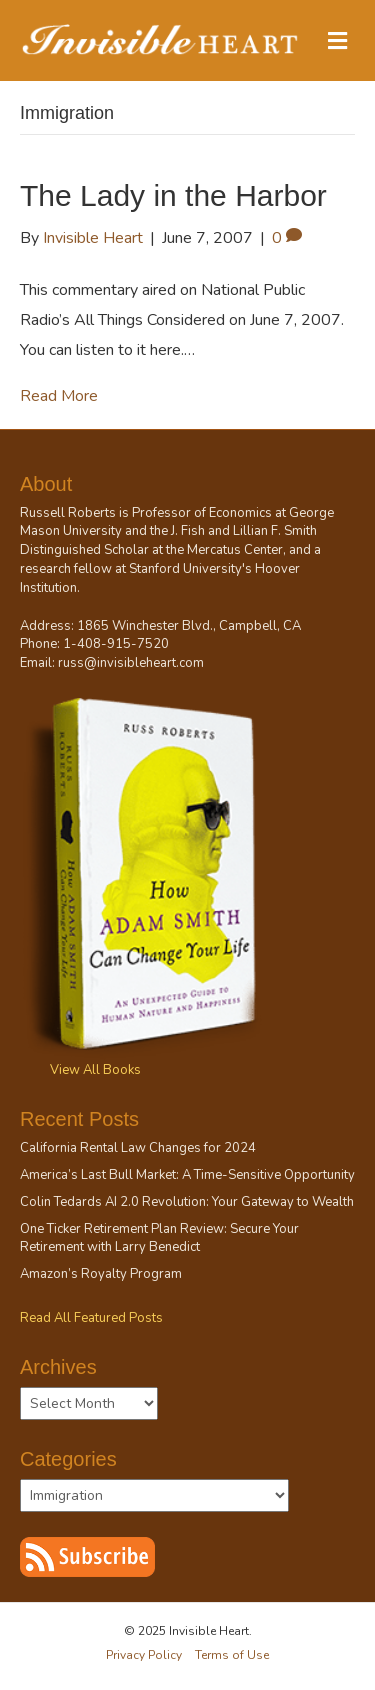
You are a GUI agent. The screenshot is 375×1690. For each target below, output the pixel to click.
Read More (59, 396)
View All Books (95, 1070)
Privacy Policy (144, 1655)
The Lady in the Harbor (173, 195)
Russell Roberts (68, 513)
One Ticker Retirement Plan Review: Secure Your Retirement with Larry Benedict (159, 1238)
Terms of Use (232, 1655)
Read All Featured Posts (91, 1318)
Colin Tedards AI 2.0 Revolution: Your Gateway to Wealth (187, 1202)
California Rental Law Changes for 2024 (138, 1148)
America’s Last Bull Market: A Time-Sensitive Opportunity (187, 1175)
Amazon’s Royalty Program (101, 1274)
